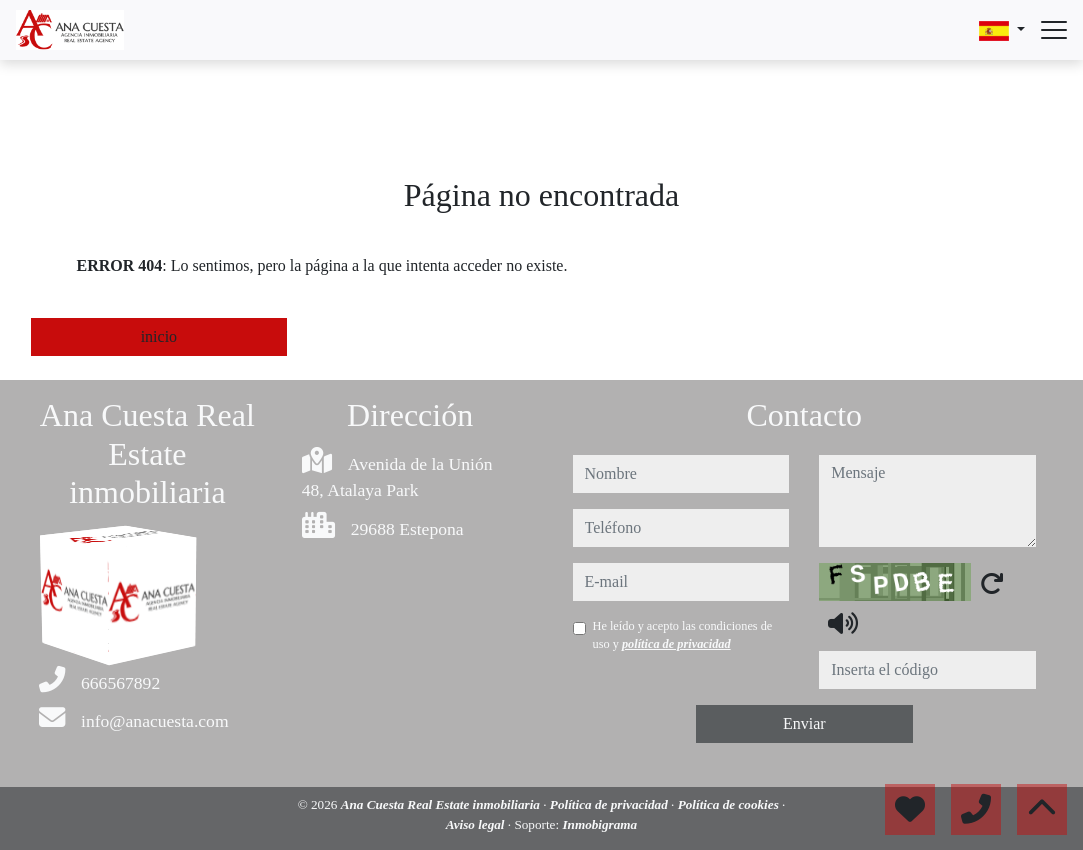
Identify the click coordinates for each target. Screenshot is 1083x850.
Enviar (804, 723)
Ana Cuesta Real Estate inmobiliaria (442, 804)
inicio (159, 336)
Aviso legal (477, 824)
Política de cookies (730, 804)
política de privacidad (676, 644)
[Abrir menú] (1054, 30)
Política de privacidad (610, 804)
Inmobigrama (599, 824)
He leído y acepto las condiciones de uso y (683, 635)
